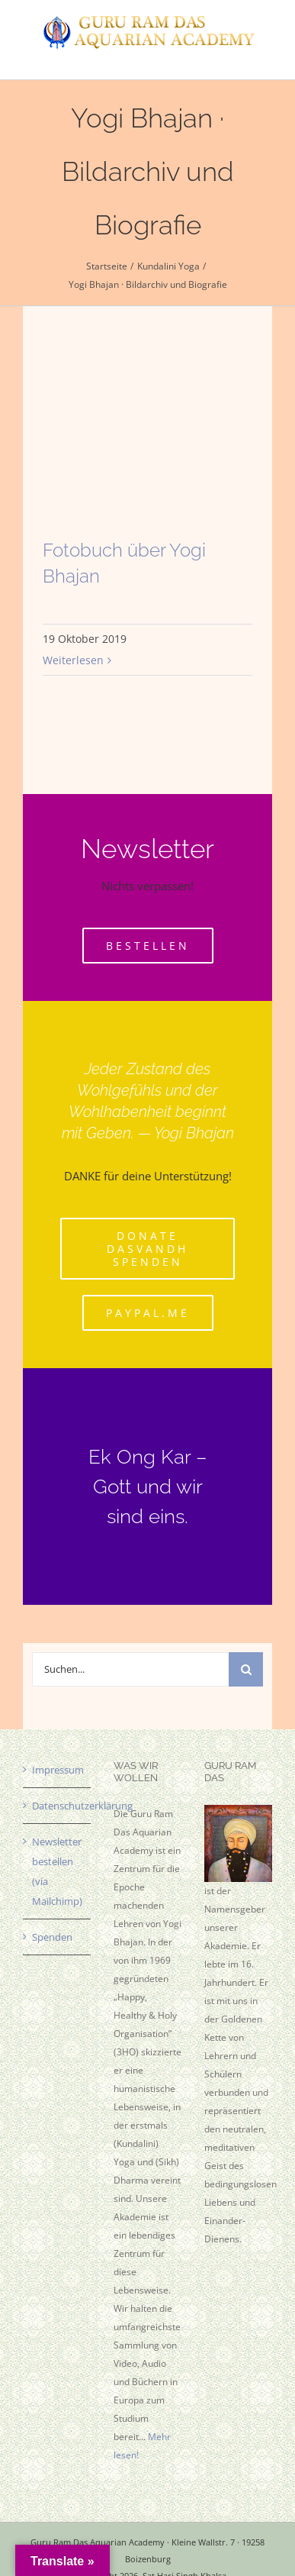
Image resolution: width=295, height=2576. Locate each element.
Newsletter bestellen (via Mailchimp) (57, 1871)
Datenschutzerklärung (57, 1806)
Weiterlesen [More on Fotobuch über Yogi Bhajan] (73, 660)
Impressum (57, 1770)
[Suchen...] (130, 1669)
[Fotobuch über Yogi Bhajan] (147, 449)
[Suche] (246, 1669)
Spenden (52, 1937)
